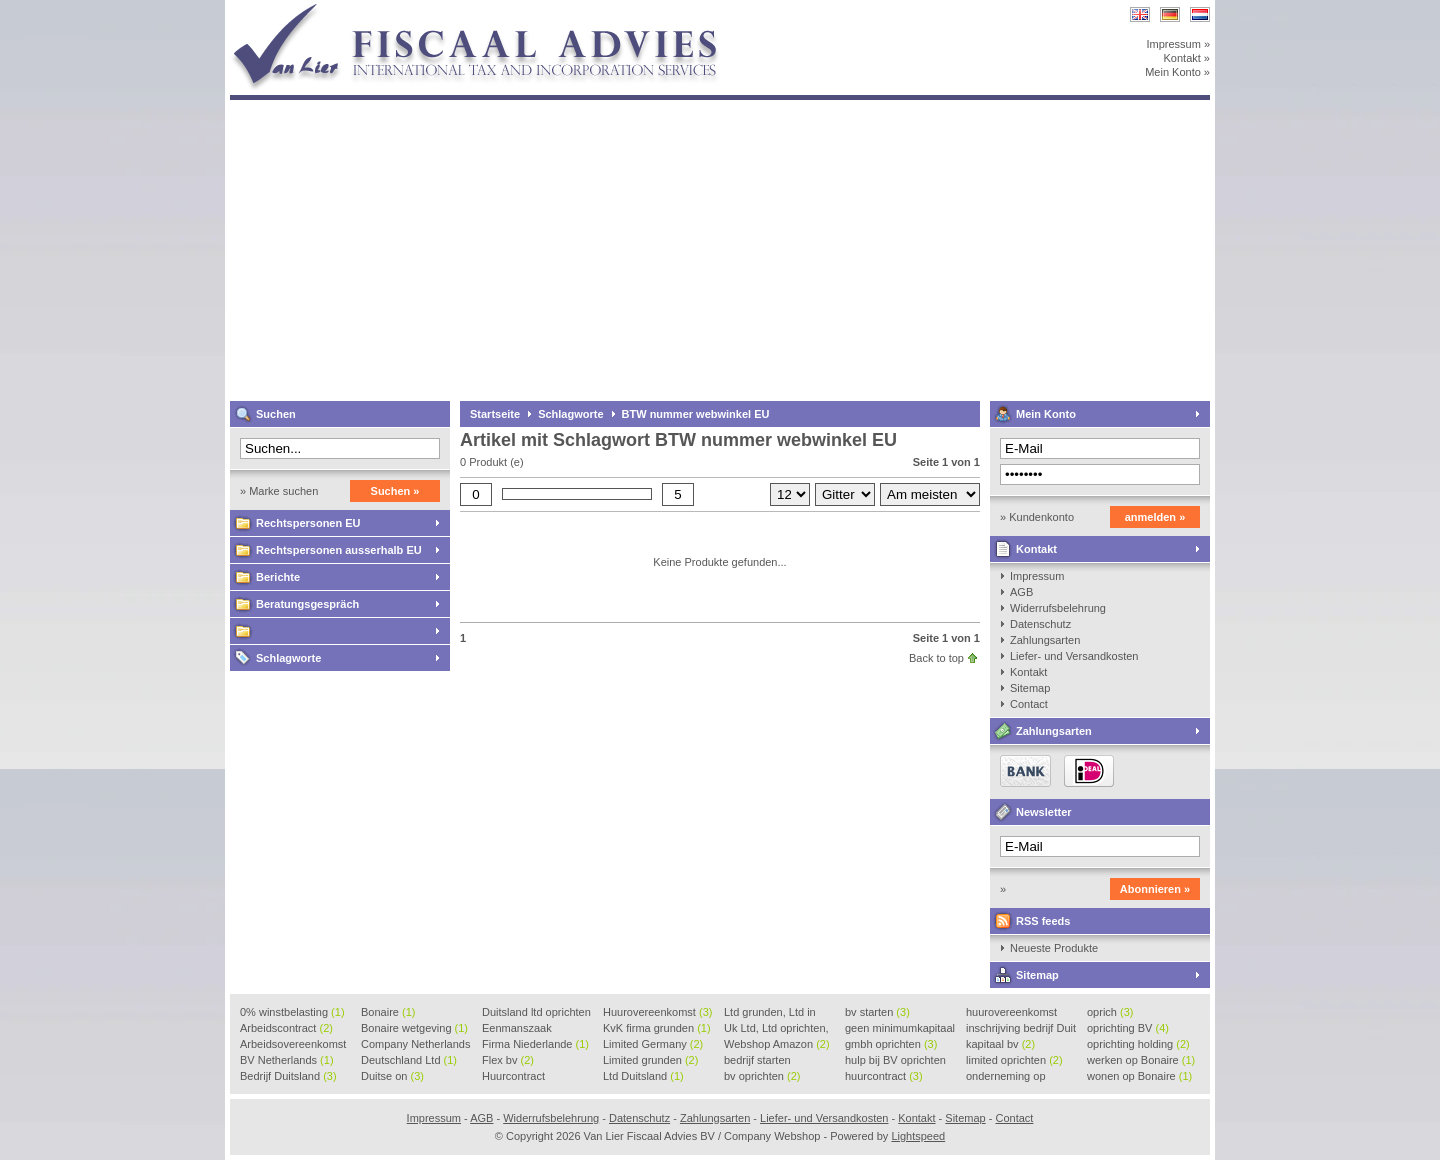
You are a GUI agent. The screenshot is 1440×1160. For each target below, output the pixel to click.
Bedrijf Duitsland (288, 1076)
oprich (1110, 1012)
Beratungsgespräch (307, 604)
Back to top (936, 658)
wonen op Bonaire (1139, 1076)
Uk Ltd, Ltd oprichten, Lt (776, 1029)
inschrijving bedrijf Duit (1021, 1029)
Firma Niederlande (535, 1044)
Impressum (1037, 576)
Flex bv (508, 1060)
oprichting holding (1138, 1044)
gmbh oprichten (891, 1044)
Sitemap (1030, 688)
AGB (1021, 592)
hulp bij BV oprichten (895, 1061)
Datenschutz (1040, 624)
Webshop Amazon (777, 1044)
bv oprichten (762, 1076)
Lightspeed (918, 1136)
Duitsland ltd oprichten (536, 1013)
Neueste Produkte (1054, 948)
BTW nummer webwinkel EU (696, 414)
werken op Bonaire (1141, 1060)
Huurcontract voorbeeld (514, 1077)
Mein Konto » (1177, 72)
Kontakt (1036, 549)
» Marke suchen (279, 491)
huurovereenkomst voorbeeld (1011, 1013)
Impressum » (1178, 44)
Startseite (495, 414)
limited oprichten (1014, 1060)
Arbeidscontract (286, 1028)
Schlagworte (288, 658)
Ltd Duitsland (643, 1076)
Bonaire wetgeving (414, 1028)
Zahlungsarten (1045, 640)
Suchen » (395, 491)
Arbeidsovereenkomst (293, 1045)
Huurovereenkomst (657, 1012)
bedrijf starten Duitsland (757, 1061)
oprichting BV (1128, 1028)
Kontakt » (1187, 58)
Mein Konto (1046, 414)
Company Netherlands (415, 1045)
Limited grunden (650, 1060)
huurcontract (884, 1076)
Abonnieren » (1155, 889)
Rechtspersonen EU (308, 523)
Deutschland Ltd (409, 1060)
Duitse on (392, 1076)
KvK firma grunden (657, 1028)
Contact (1029, 704)
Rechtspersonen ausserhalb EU (339, 550)
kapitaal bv (1000, 1044)
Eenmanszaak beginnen (517, 1029)
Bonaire (388, 1012)
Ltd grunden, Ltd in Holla (770, 1013)
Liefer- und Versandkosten (1074, 656)
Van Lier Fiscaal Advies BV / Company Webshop (495, 9)
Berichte (278, 577)
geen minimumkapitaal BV (900, 1029)
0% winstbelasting (292, 1012)
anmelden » (1155, 517)
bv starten (877, 1012)
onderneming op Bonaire (1006, 1077)
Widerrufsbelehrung (1058, 608)
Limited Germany (653, 1044)
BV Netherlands (287, 1060)
